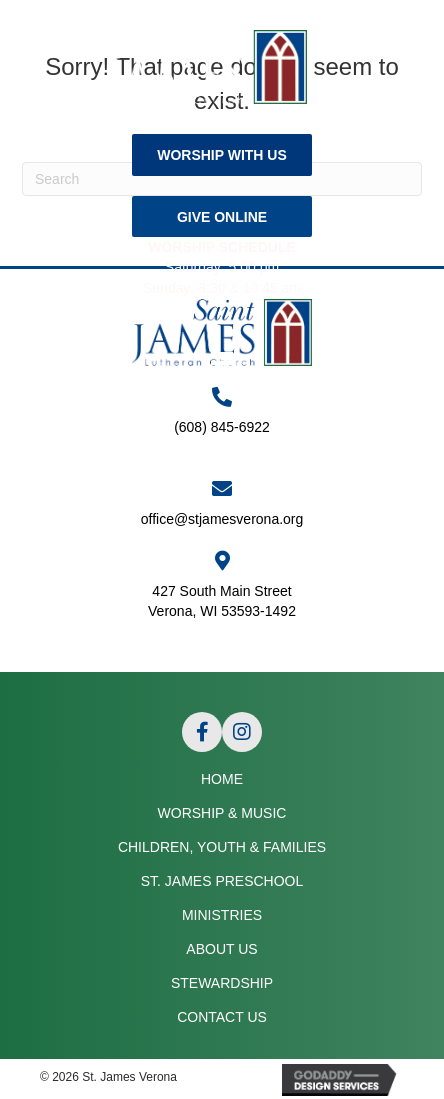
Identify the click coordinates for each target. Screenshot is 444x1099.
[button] (222, 154)
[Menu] (222, 363)
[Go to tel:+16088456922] (222, 422)
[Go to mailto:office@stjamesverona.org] (222, 504)
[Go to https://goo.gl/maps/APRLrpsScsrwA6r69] (222, 595)
